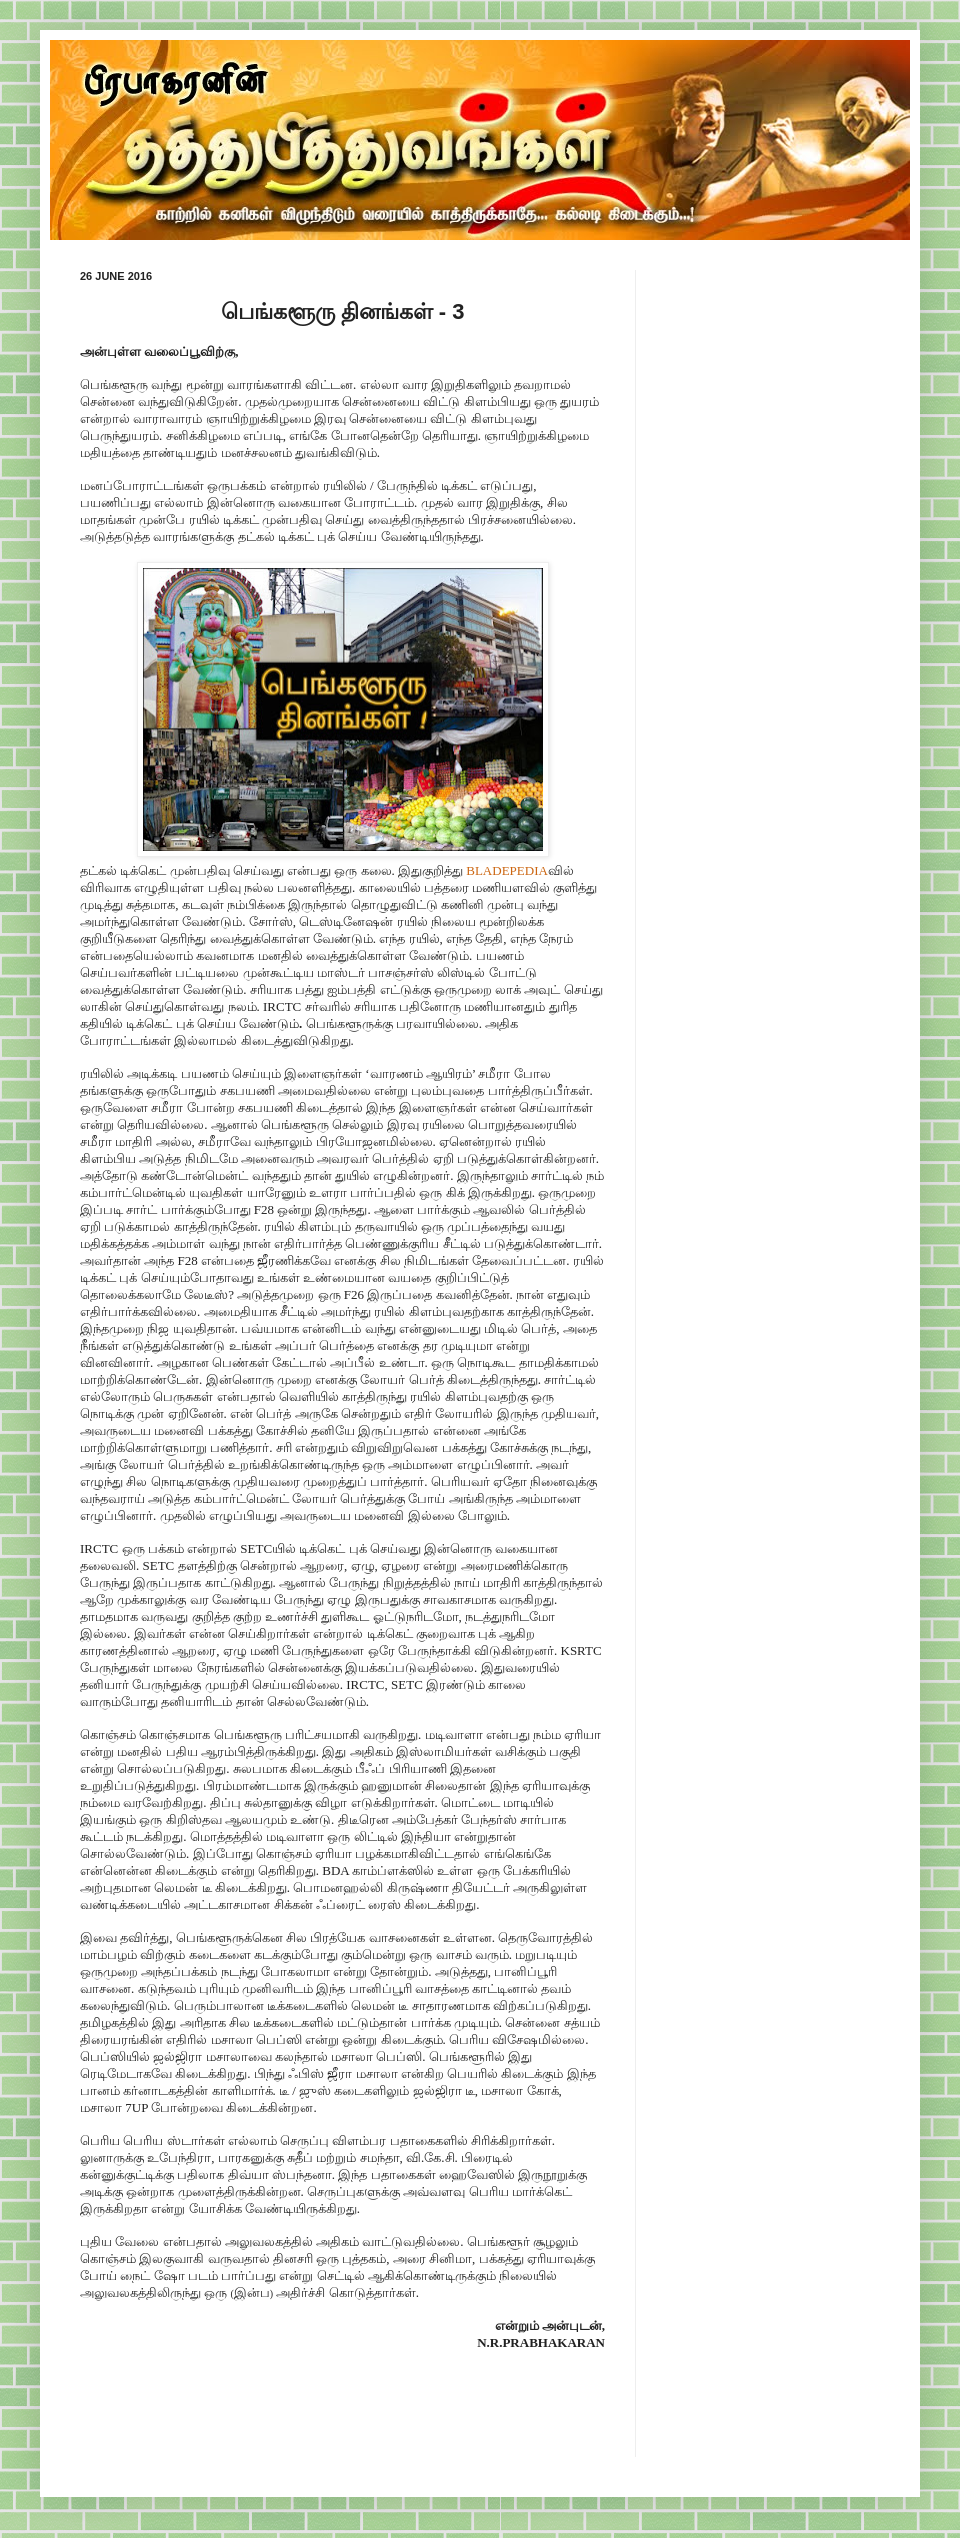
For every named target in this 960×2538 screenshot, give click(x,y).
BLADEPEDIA (507, 870)
